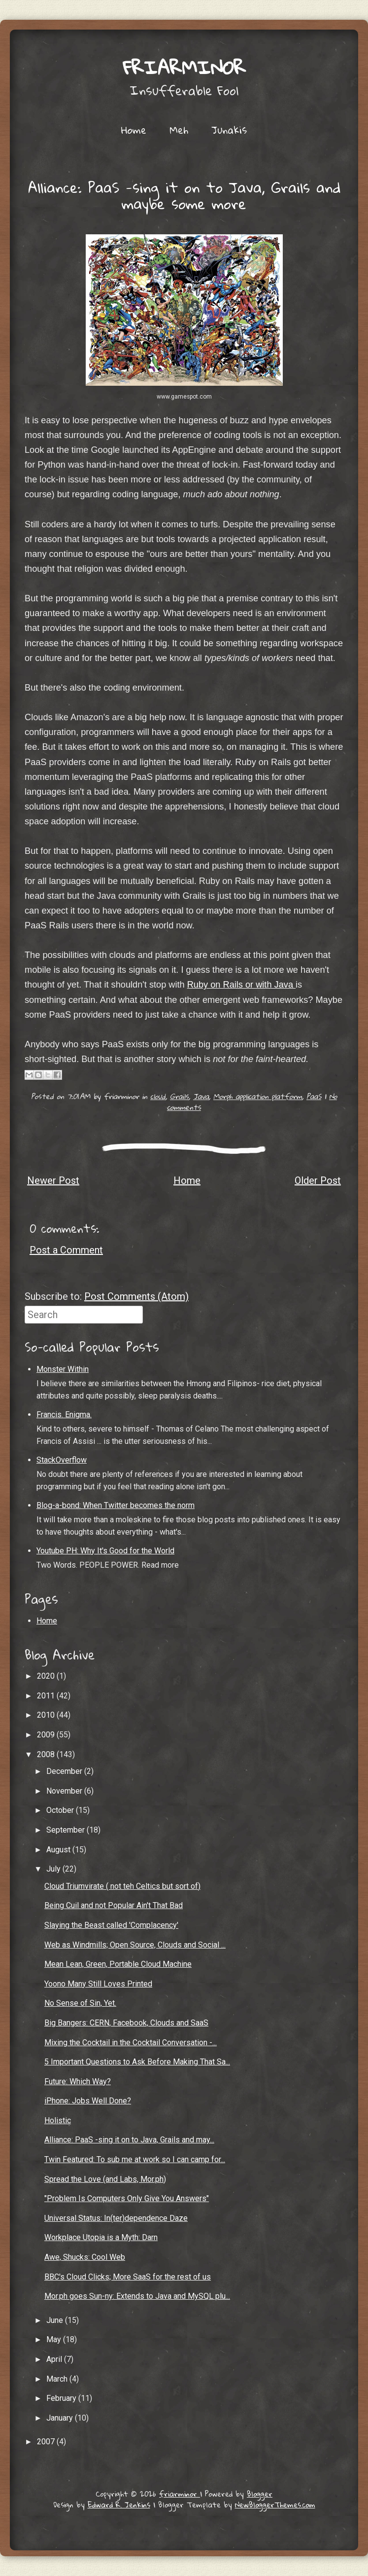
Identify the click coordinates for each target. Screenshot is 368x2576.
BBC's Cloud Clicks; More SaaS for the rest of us (127, 2277)
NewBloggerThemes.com (275, 2504)
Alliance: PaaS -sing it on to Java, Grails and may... (129, 2139)
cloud (158, 1096)
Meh (178, 129)
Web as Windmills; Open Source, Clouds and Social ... (135, 1945)
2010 (47, 1715)
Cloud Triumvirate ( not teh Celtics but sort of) (122, 1886)
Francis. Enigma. (64, 1414)
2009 (47, 1734)
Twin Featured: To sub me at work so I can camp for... (134, 2159)
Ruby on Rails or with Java (241, 985)
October (61, 1810)
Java (201, 1096)
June (55, 2320)
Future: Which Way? (77, 2081)
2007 (47, 2441)
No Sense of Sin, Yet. (80, 2003)
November (65, 1791)
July (54, 1869)
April (55, 2359)
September (66, 1830)
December (65, 1771)
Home (133, 129)
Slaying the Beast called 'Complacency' (111, 1925)
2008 (47, 1754)
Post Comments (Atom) (136, 1296)
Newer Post (53, 1180)
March (57, 2379)
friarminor (184, 67)
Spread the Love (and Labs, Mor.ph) (105, 2179)
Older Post (318, 1180)
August (59, 1849)
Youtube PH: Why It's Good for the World (105, 1550)
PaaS (313, 1096)
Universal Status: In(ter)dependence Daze (116, 2218)
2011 (47, 1695)
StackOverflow (61, 1460)
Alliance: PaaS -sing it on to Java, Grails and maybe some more (184, 196)
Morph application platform (257, 1096)
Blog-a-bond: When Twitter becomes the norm (115, 1505)
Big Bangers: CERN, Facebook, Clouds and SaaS (126, 2022)
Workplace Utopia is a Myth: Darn (101, 2237)
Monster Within (62, 1369)
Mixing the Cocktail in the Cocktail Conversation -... (130, 2042)
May (54, 2339)
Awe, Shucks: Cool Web (84, 2257)
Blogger (259, 2494)
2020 (47, 1676)
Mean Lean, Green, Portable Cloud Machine (118, 1964)
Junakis (229, 129)
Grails (179, 1096)
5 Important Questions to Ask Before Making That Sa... (137, 2061)
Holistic (57, 2120)
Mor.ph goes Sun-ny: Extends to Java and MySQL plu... (137, 2296)
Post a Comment (66, 1250)
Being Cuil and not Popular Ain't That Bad (113, 1905)
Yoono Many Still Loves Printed (98, 1983)
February (62, 2398)
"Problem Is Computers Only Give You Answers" (126, 2198)
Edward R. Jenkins (119, 2504)
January (60, 2418)
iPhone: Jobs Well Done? (87, 2100)
